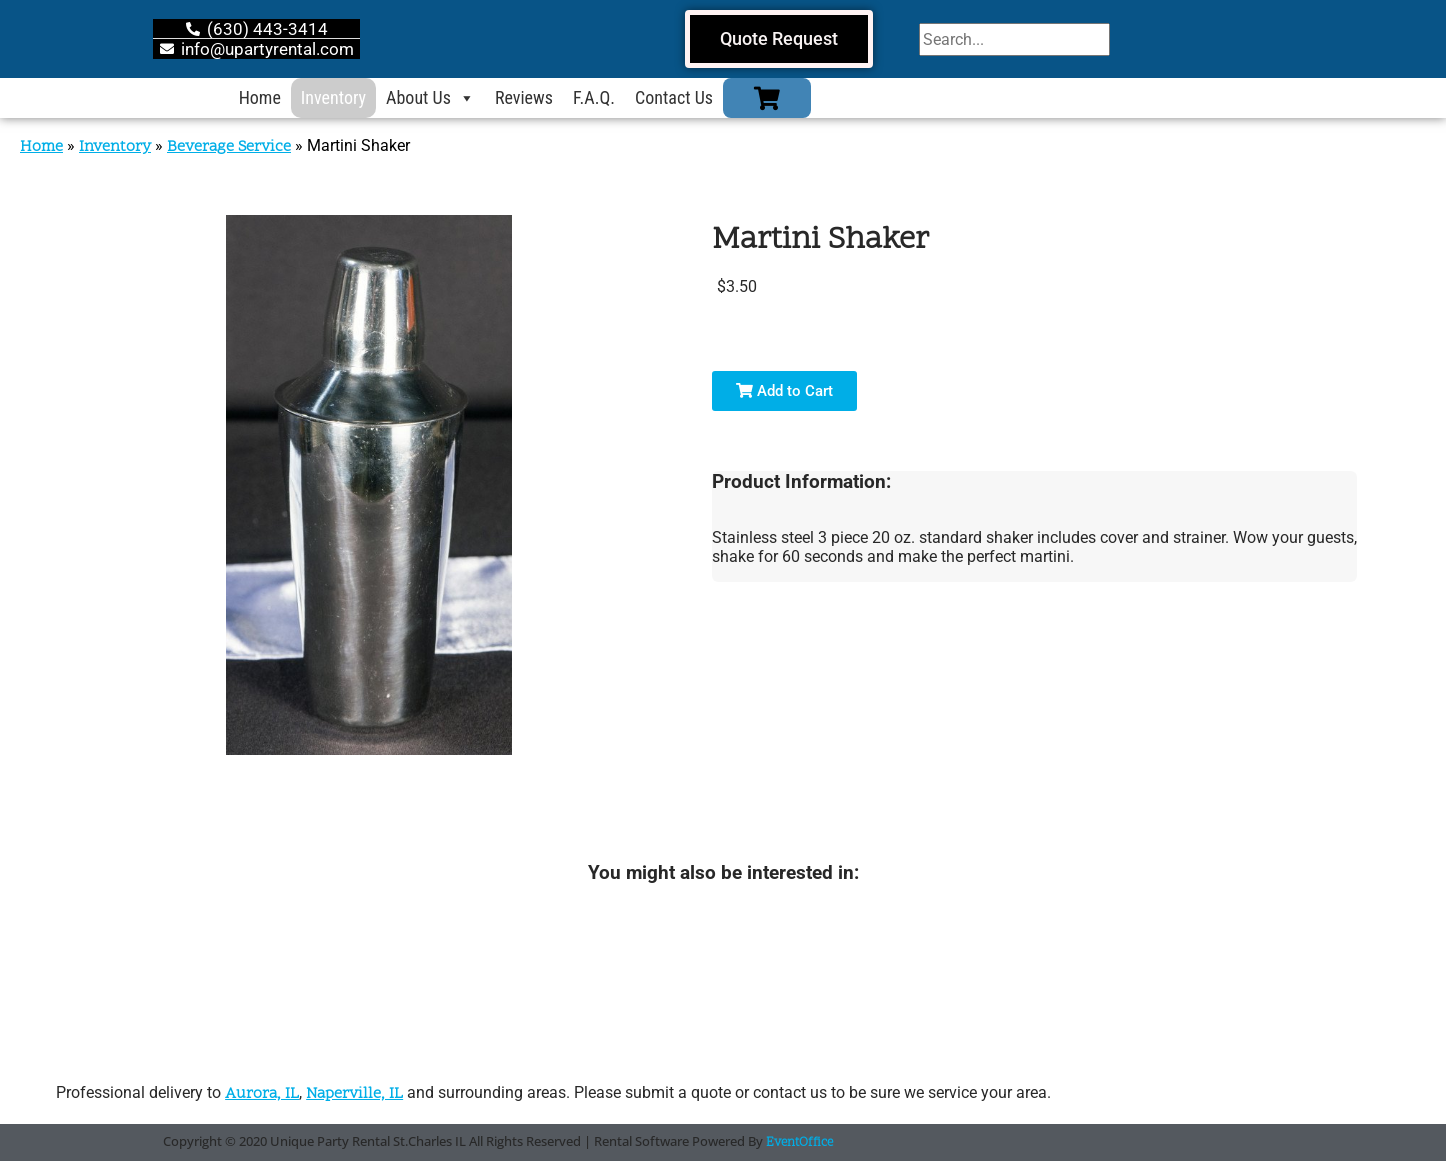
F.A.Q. (594, 97)
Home (260, 97)
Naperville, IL (354, 1094)
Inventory (333, 97)
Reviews (524, 97)
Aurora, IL (262, 1094)
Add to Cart (784, 391)
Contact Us (674, 97)
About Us (430, 98)
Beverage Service (229, 147)
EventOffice (799, 1143)
